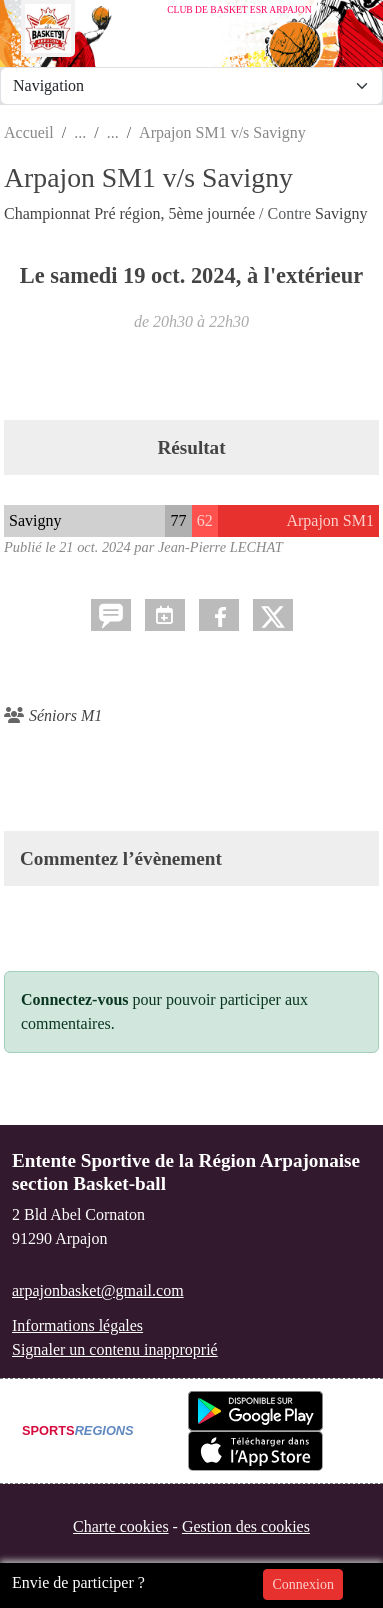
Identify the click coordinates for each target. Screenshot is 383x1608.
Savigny (341, 213)
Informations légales (77, 1325)
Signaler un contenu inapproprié (115, 1349)
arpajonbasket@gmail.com (98, 1290)
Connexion (302, 1584)
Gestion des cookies (246, 1526)
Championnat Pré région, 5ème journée (131, 213)
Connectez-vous (75, 999)
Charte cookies (121, 1526)
